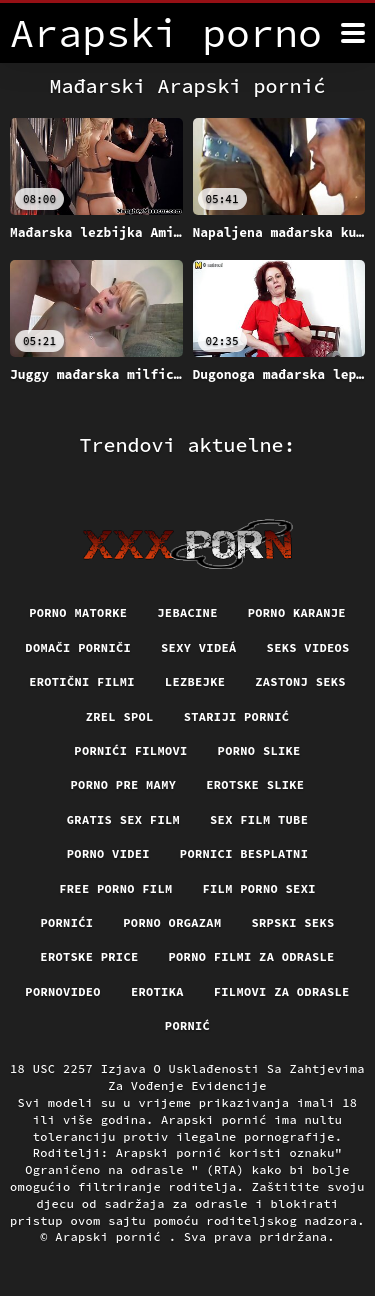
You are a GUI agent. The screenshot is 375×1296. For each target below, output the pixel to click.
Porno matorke (78, 612)
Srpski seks (292, 922)
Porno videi (108, 853)
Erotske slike (255, 784)
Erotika (157, 991)
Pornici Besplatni (244, 853)
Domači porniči (78, 647)
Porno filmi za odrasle (252, 956)
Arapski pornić (111, 1236)
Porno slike (259, 750)
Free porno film (115, 888)
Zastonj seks (300, 681)
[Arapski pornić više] (353, 33)
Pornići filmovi (130, 750)
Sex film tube (259, 819)
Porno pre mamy (124, 784)
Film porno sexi (259, 888)
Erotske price (89, 956)
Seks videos (308, 647)
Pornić (187, 1025)
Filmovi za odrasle (282, 991)
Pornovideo (63, 991)
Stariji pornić (237, 716)
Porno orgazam (172, 922)
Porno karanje (297, 612)
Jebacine (187, 612)
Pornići (66, 922)
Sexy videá (199, 647)
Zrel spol (120, 716)
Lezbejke (195, 681)
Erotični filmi (82, 681)
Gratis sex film (123, 819)
